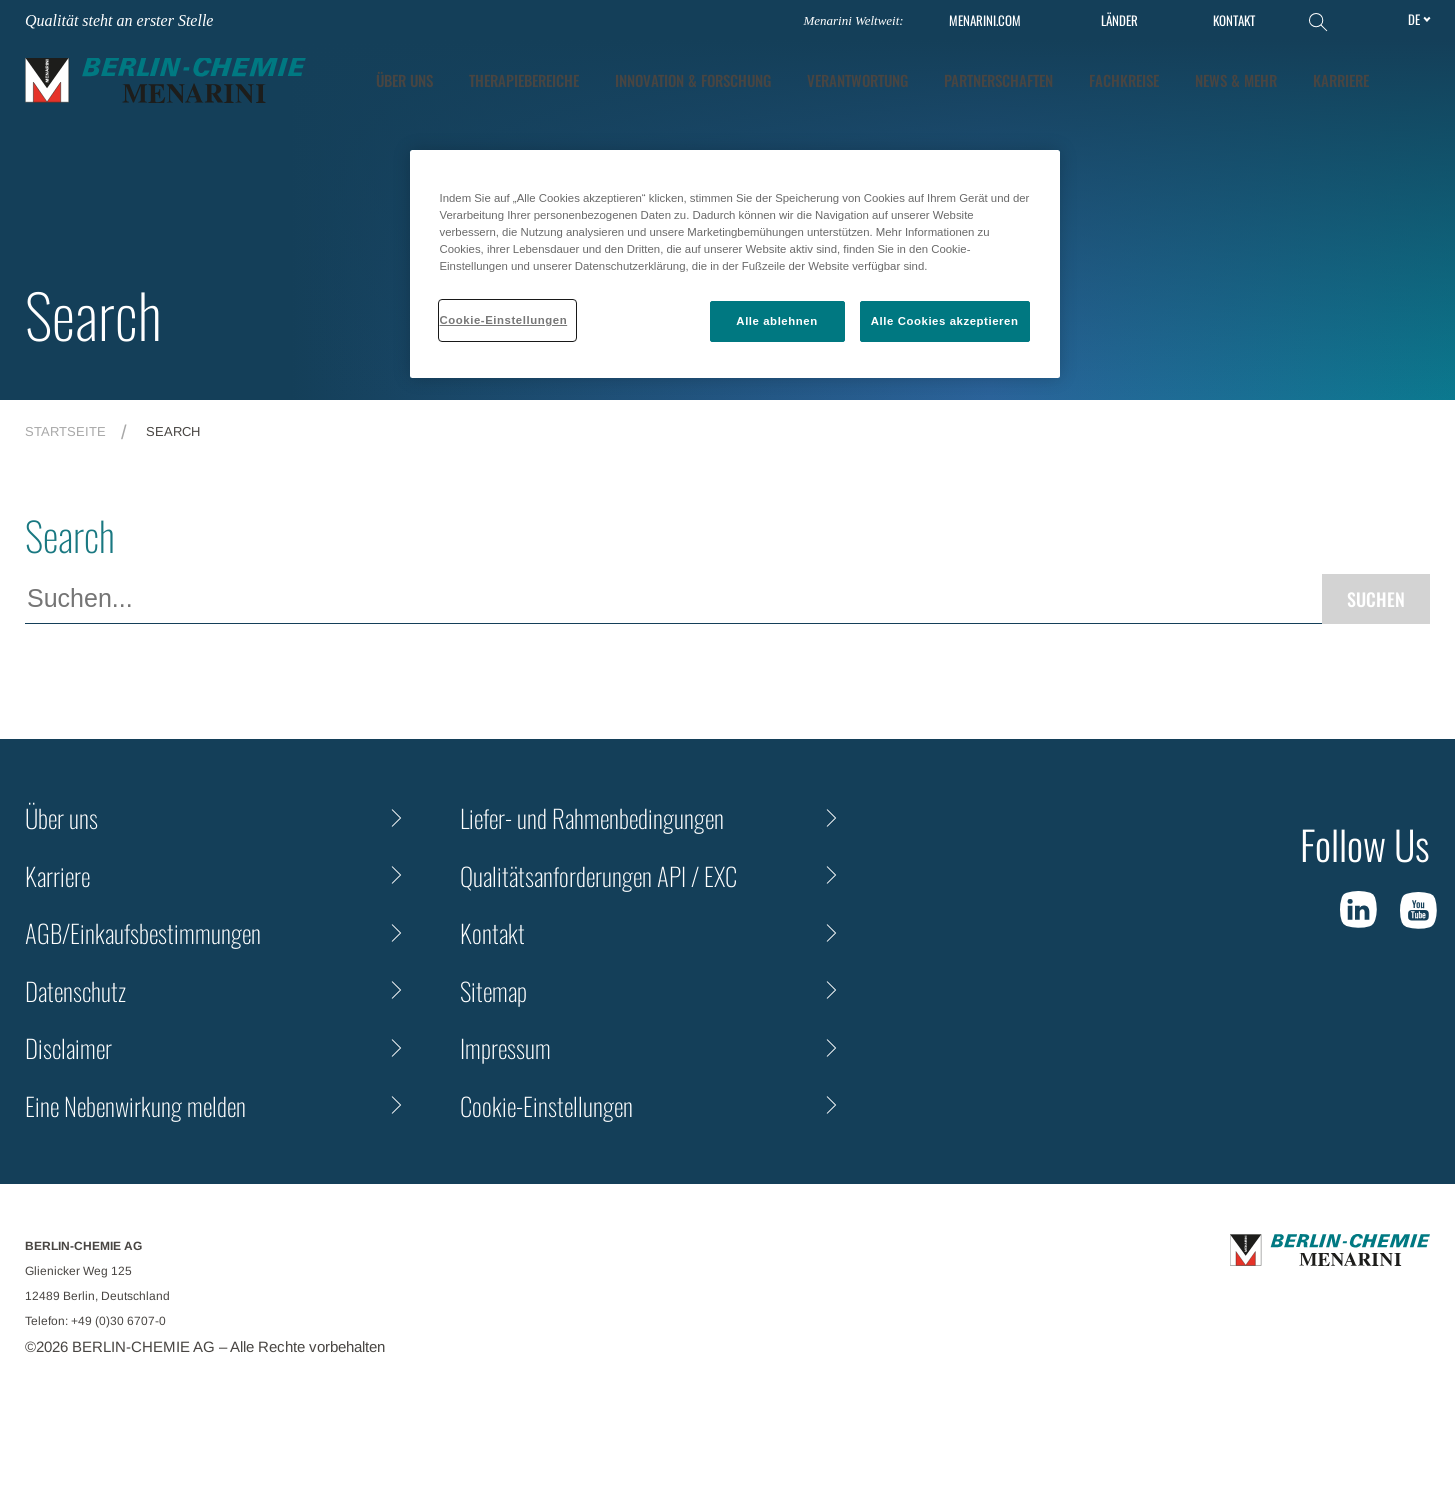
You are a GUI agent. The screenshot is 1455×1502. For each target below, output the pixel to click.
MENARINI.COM (985, 20)
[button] (1416, 80)
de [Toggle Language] (1414, 19)
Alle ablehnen (776, 321)
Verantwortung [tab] (857, 80)
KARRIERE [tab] (1341, 80)
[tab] (693, 80)
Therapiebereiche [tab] (524, 80)
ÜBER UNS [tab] (404, 80)
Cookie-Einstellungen (546, 1105)
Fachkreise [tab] (1124, 80)
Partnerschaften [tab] (998, 80)
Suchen (1376, 599)
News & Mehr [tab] (1236, 80)
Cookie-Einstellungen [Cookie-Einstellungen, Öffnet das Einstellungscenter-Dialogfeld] (504, 320)
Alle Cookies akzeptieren (945, 321)
